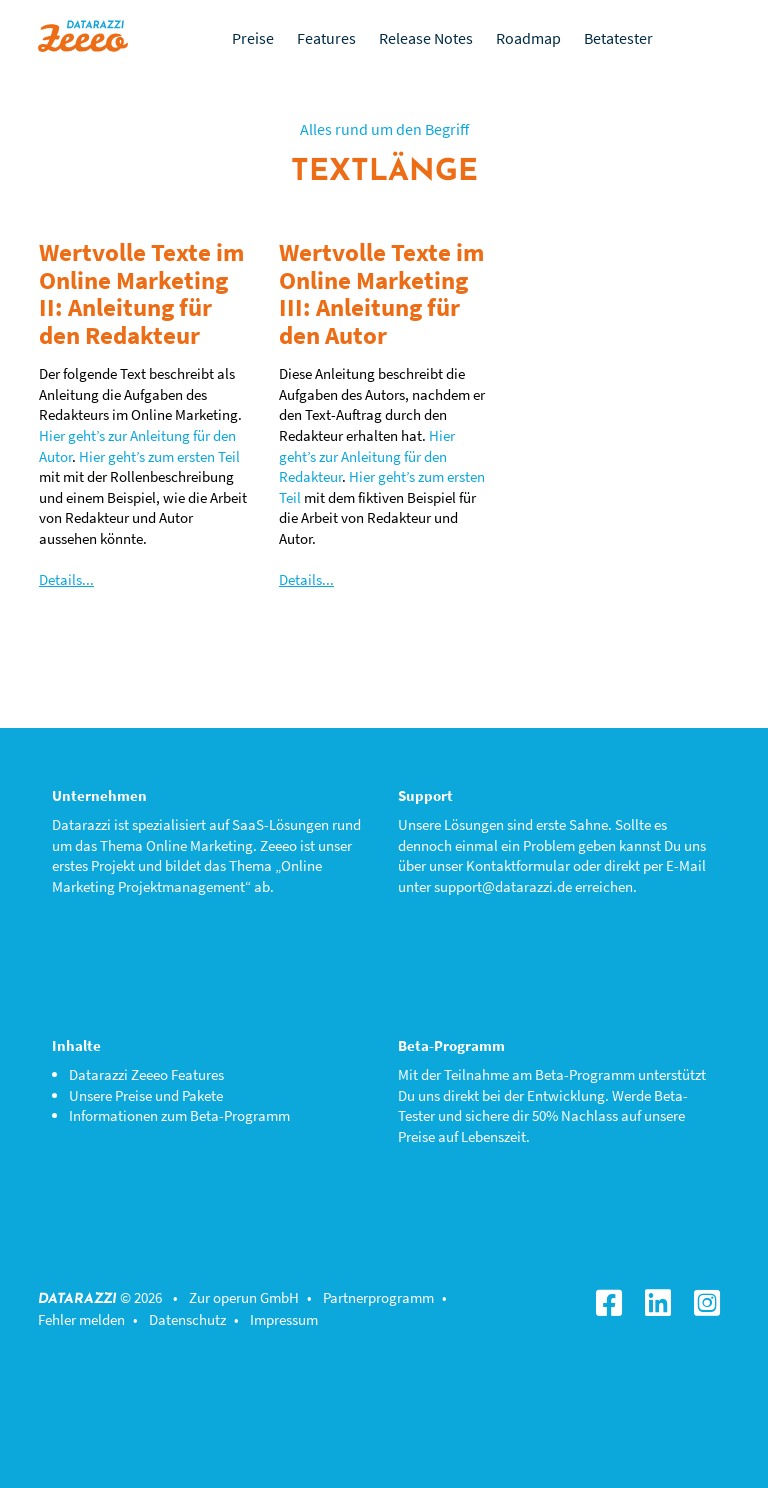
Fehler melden (81, 1319)
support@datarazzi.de (503, 886)
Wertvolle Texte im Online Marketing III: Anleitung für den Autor (381, 293)
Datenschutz (187, 1319)
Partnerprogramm (378, 1297)
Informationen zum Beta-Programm (179, 1115)
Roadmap (528, 38)
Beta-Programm (585, 1074)
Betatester (618, 38)
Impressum (284, 1319)
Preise (253, 38)
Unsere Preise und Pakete (146, 1095)
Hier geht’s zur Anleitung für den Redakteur (367, 456)
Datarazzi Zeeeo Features (146, 1074)
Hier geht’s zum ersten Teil (159, 456)
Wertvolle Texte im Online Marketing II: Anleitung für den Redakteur (141, 293)
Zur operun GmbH (244, 1297)
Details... (66, 579)
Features (326, 38)
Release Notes (426, 38)
